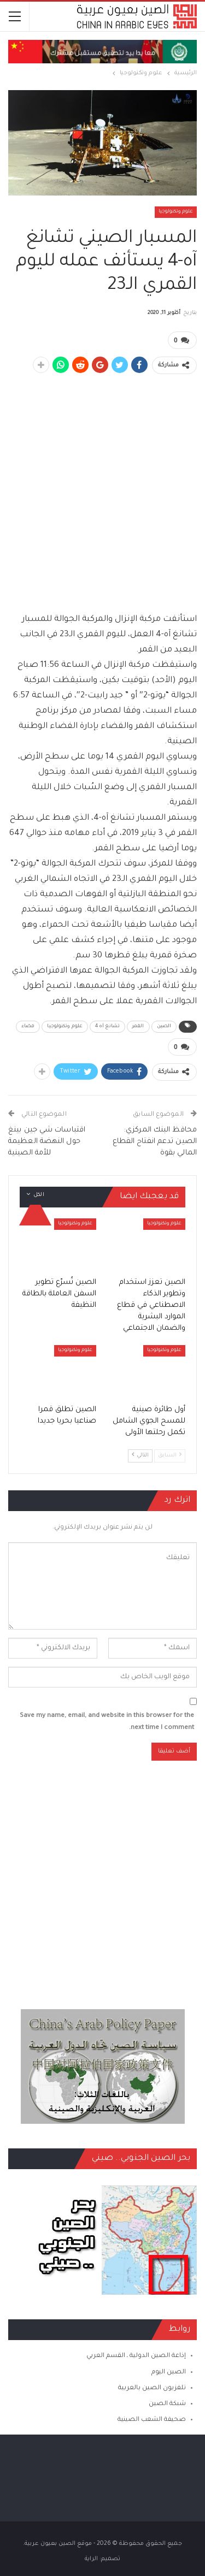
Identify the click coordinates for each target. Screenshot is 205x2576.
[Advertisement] (102, 487)
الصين (164, 1026)
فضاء (27, 1026)
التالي (140, 1455)
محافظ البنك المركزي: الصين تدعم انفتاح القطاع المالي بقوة (155, 1141)
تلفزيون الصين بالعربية (152, 2388)
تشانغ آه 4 (107, 1026)
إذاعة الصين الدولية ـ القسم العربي (136, 2356)
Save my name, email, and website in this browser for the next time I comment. (107, 1722)
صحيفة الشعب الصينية (152, 2420)
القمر (138, 1026)
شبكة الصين (167, 2404)
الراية (91, 2559)
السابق (169, 1455)
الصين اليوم (168, 2372)
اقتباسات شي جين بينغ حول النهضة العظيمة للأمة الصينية (46, 1141)
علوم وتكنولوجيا (176, 212)
